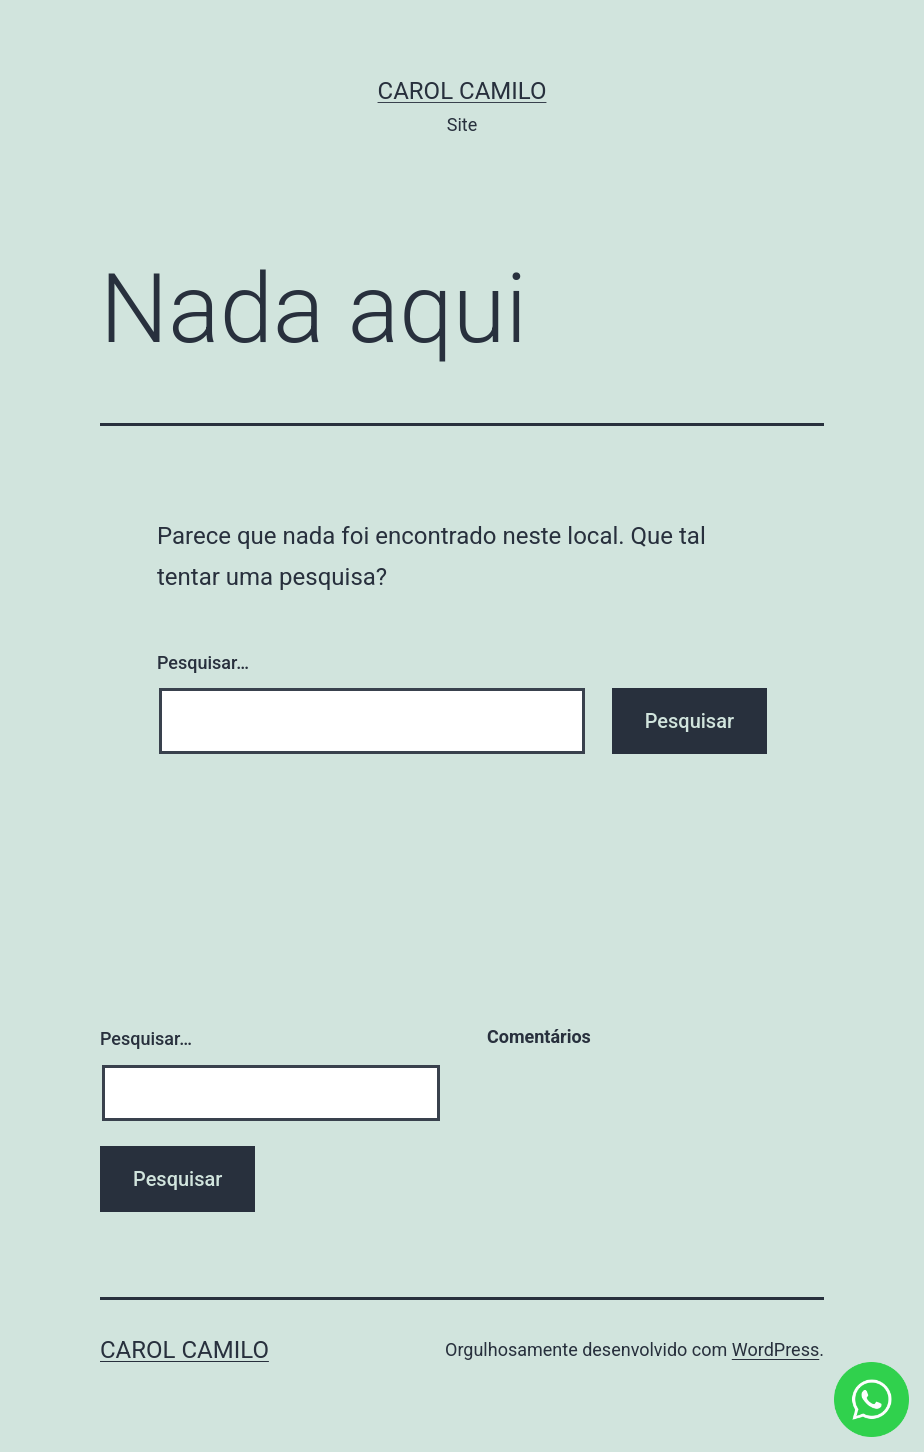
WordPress (775, 1349)
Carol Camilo (462, 91)
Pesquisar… (203, 662)
